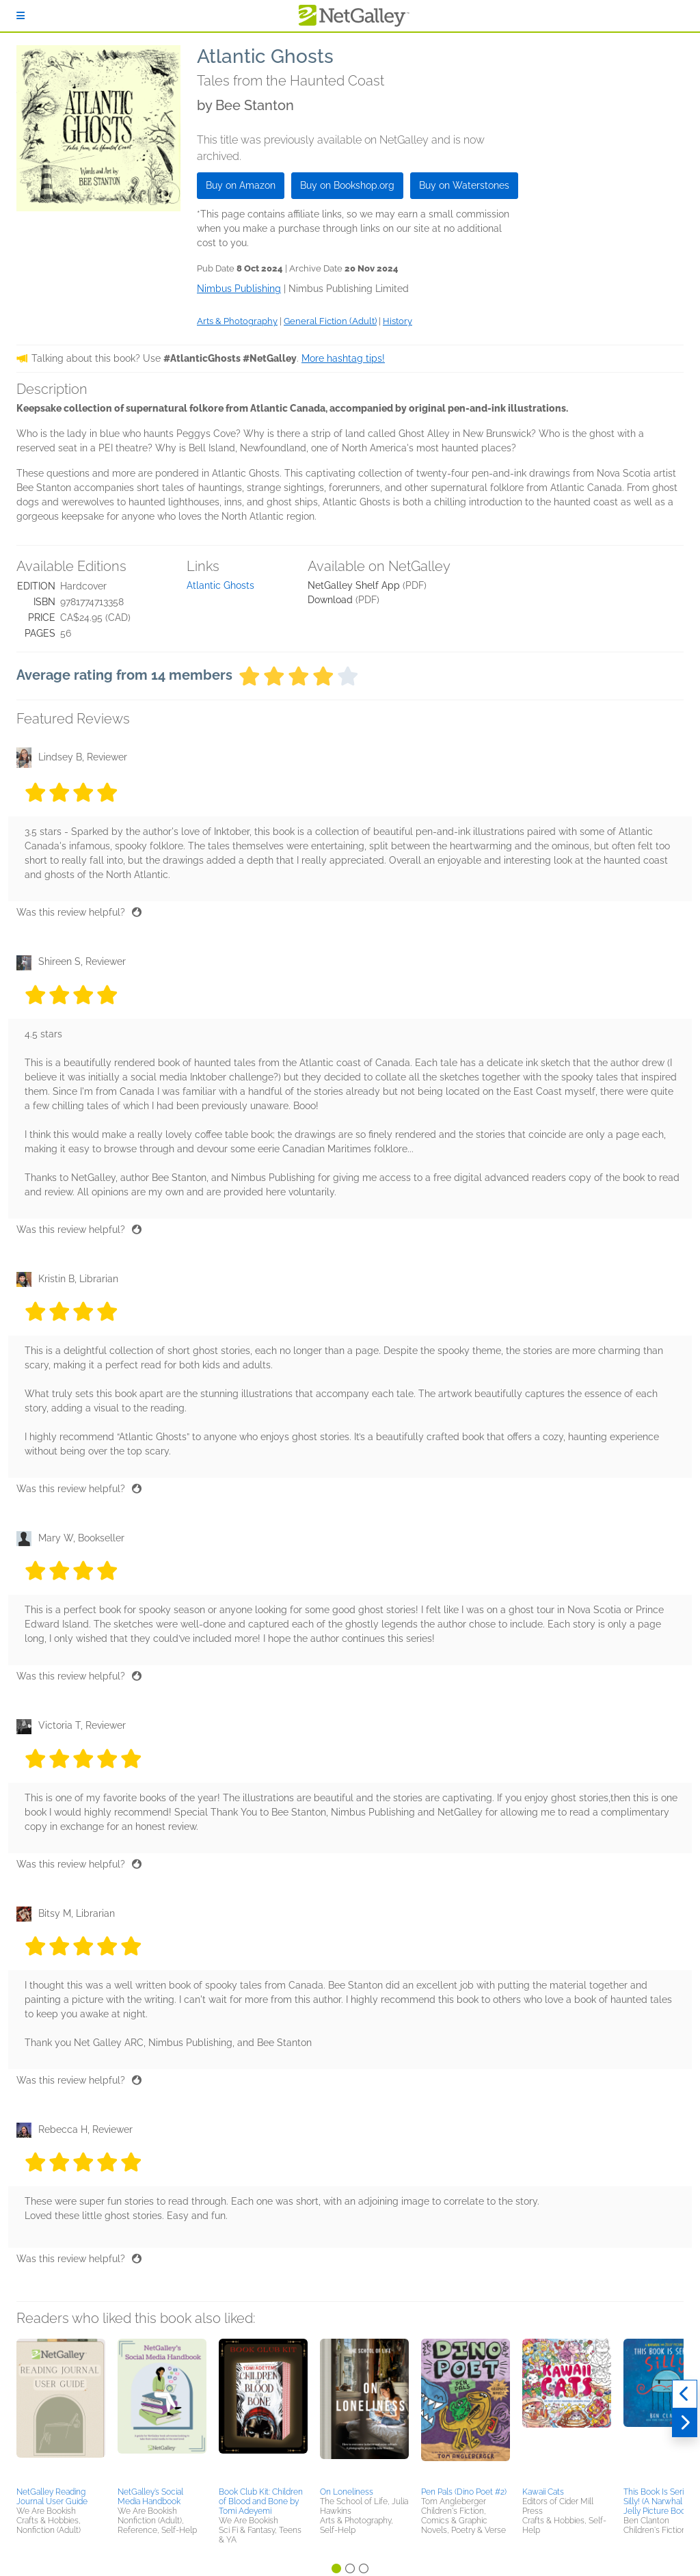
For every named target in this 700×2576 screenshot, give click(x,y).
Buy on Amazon (240, 185)
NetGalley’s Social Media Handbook (150, 2496)
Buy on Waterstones (464, 185)
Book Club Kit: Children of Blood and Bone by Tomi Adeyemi (261, 2501)
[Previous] (684, 2394)
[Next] (684, 2422)
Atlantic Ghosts (220, 585)
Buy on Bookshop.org (347, 185)
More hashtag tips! (343, 358)
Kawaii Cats (543, 2492)
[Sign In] (20, 15)
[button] (60, 2410)
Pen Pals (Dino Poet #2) (464, 2492)
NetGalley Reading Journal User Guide (52, 2496)
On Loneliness (346, 2492)
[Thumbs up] (137, 912)
